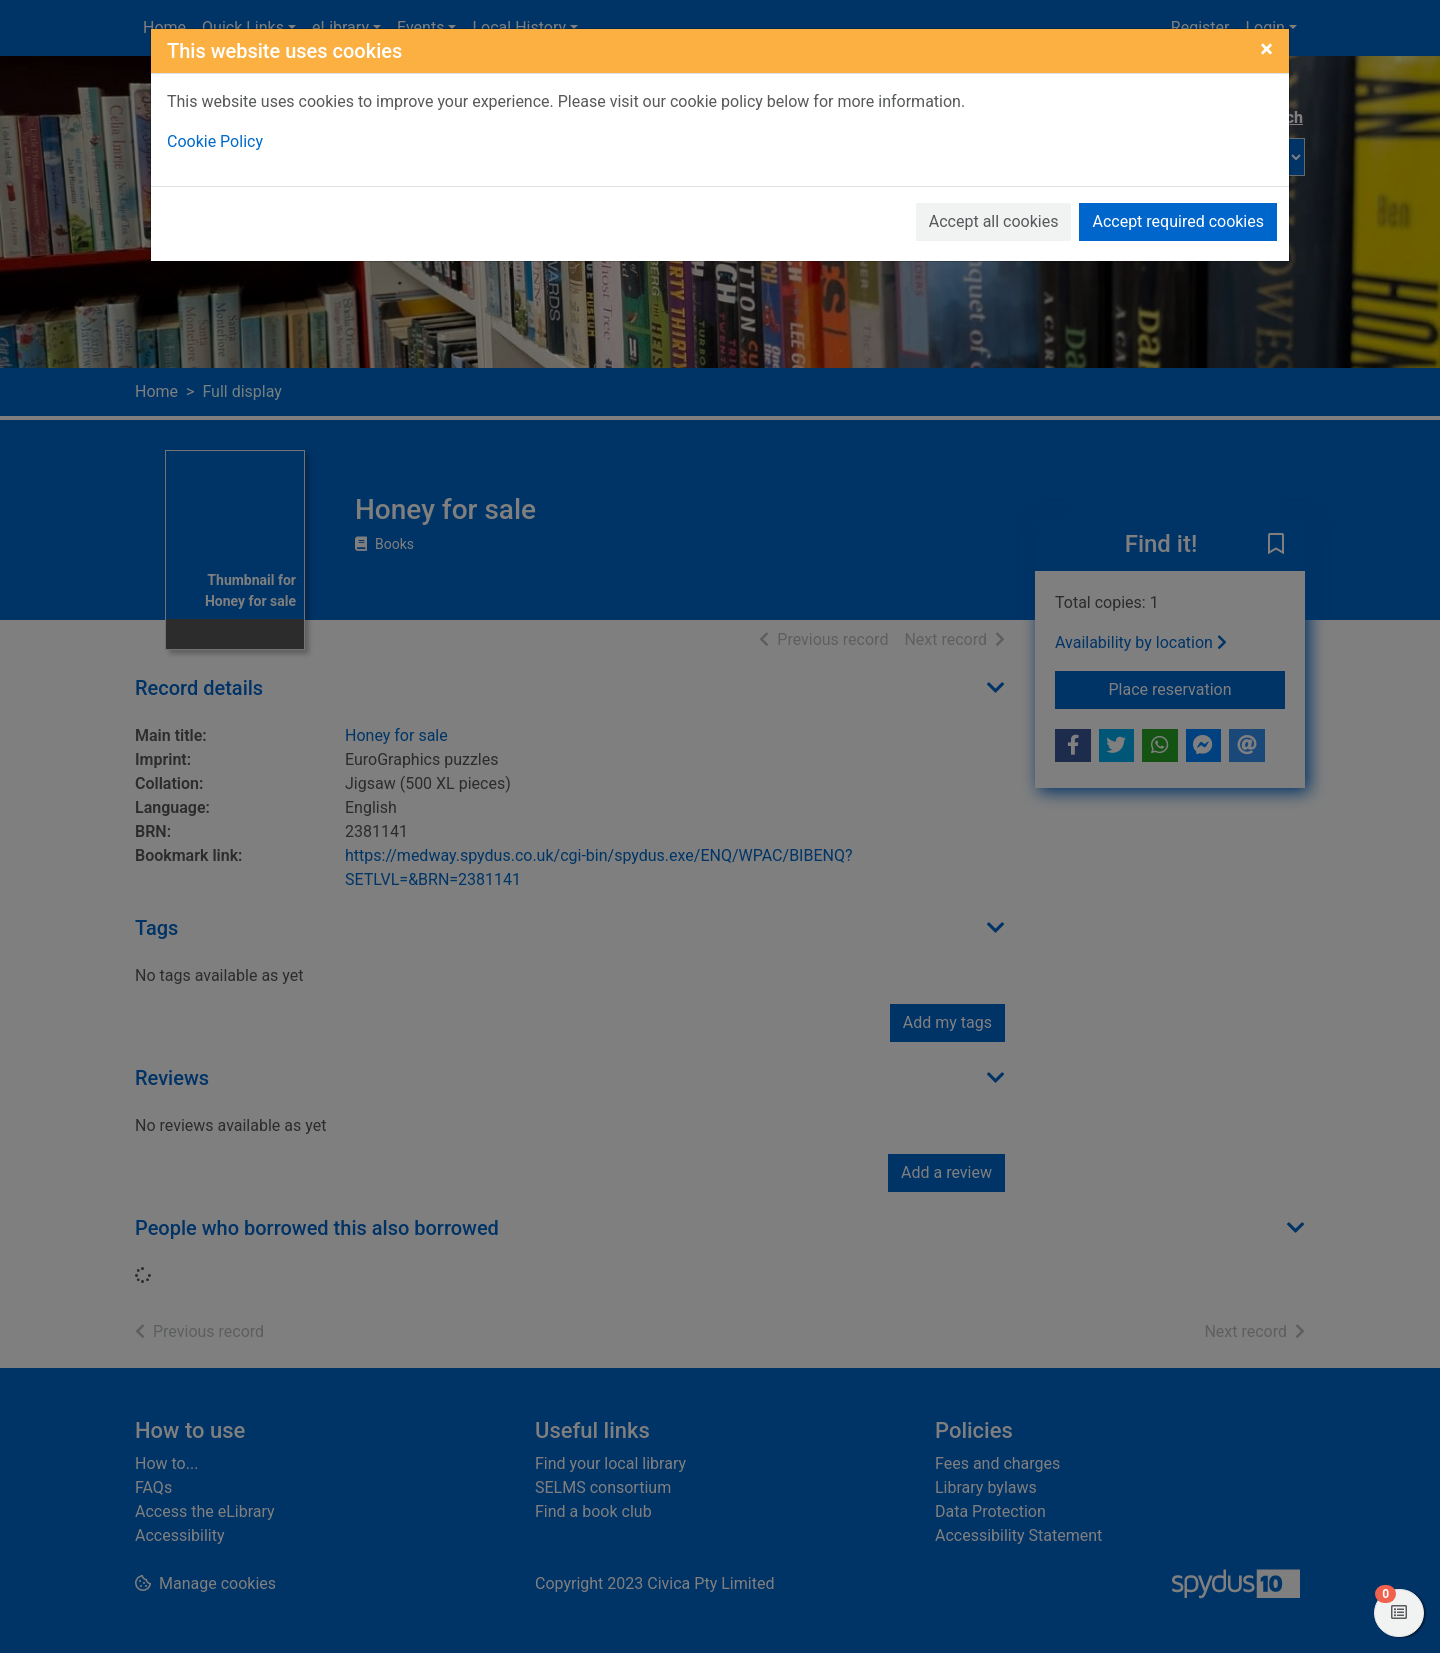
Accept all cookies (994, 221)
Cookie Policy (215, 141)
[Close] (1266, 49)
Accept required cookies (1178, 221)
